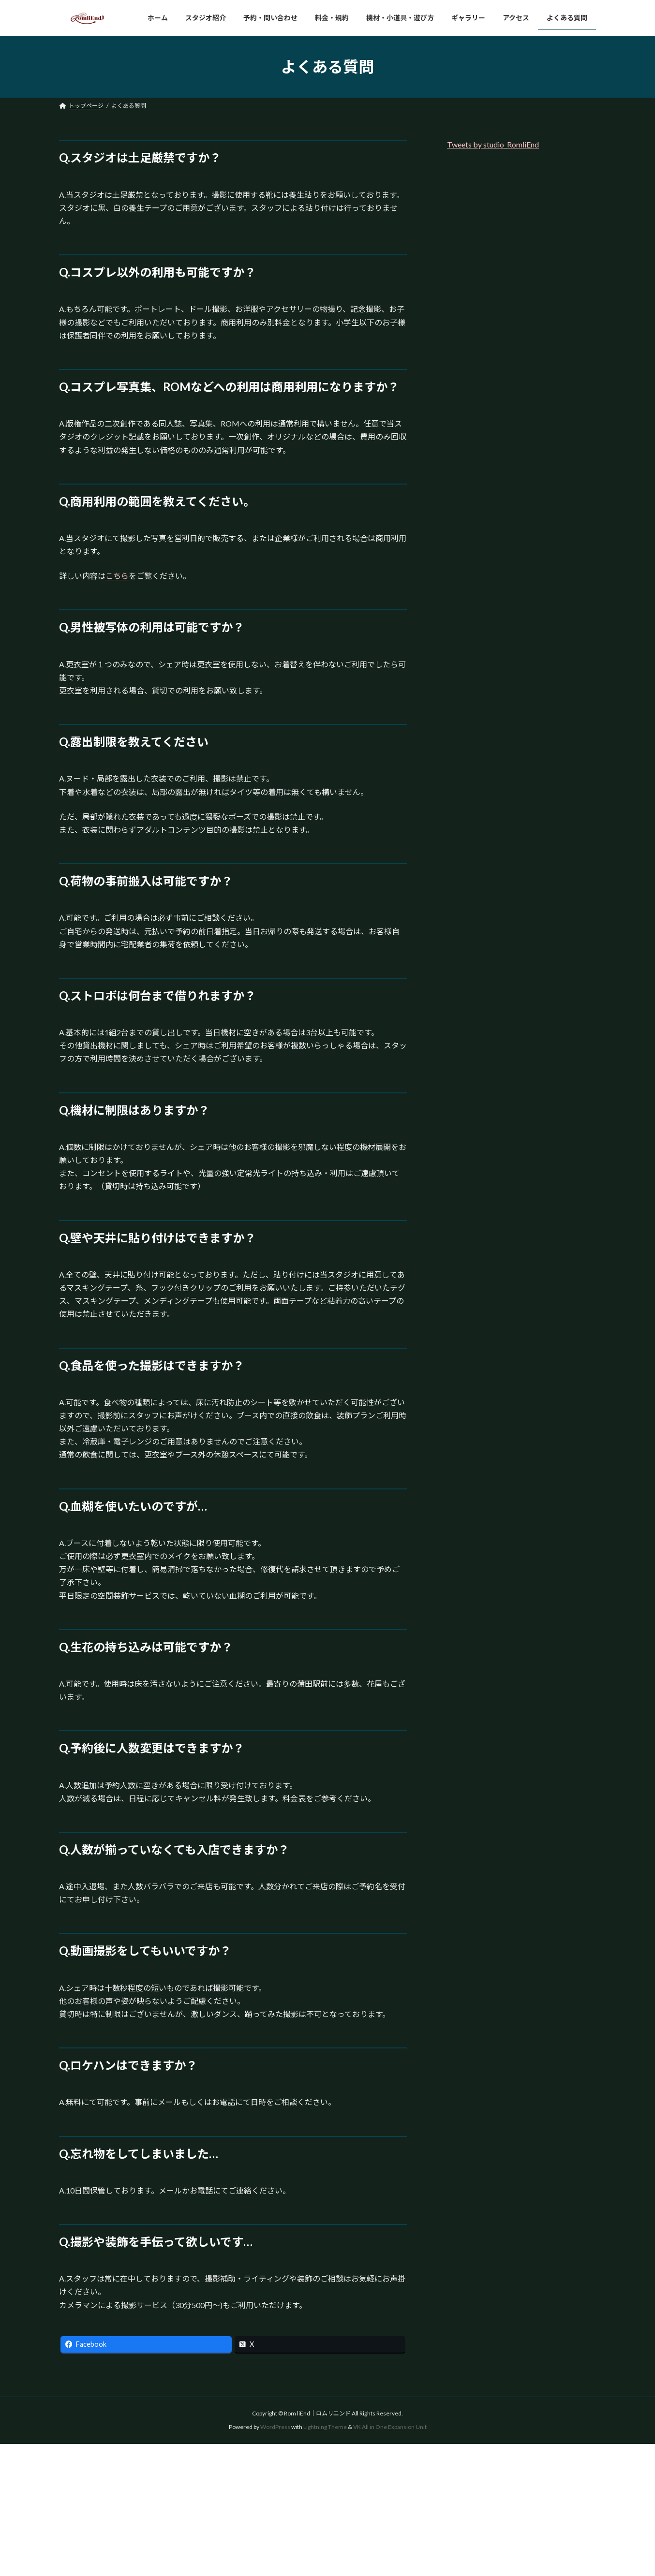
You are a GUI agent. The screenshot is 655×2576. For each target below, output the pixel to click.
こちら (117, 575)
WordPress (275, 2427)
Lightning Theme (325, 2427)
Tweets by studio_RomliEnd (493, 144)
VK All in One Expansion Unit (390, 2427)
